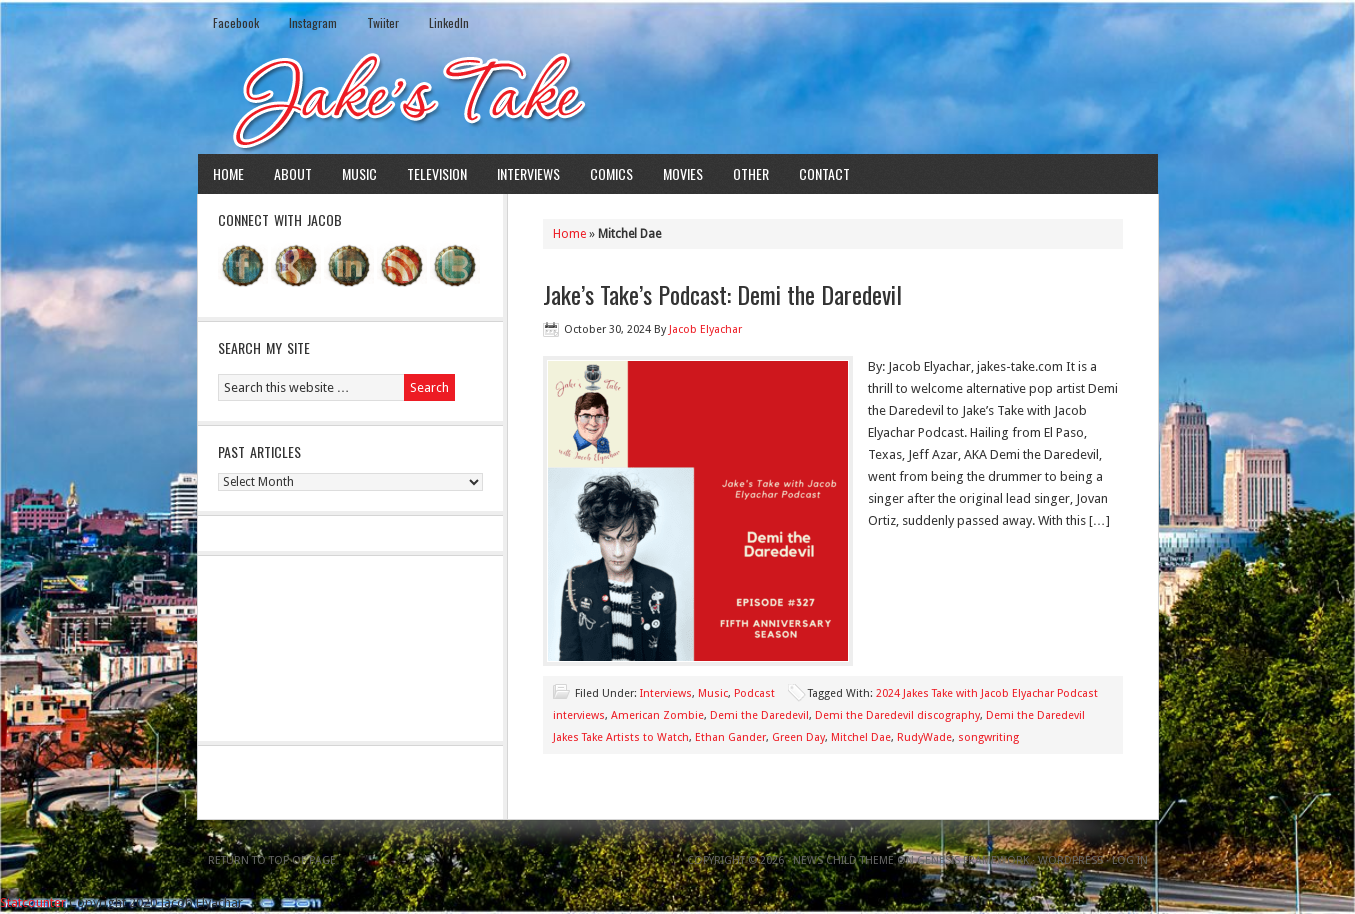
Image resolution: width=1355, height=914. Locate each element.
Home (228, 173)
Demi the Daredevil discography (897, 715)
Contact (824, 173)
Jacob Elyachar (705, 329)
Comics (611, 173)
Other (751, 173)
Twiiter (383, 22)
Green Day (798, 737)
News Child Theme (843, 860)
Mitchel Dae (861, 737)
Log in (1130, 860)
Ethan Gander (730, 737)
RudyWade (924, 737)
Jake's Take (678, 99)
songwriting (988, 737)
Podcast (754, 693)
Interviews (528, 173)
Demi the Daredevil (759, 715)
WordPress (1070, 860)
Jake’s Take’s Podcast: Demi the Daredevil (722, 294)
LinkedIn (449, 22)
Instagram (313, 22)
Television (437, 173)
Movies (683, 173)
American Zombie (657, 715)
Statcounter (33, 902)
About (293, 173)
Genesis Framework (973, 860)
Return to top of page (272, 860)
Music (359, 173)
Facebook (236, 22)
